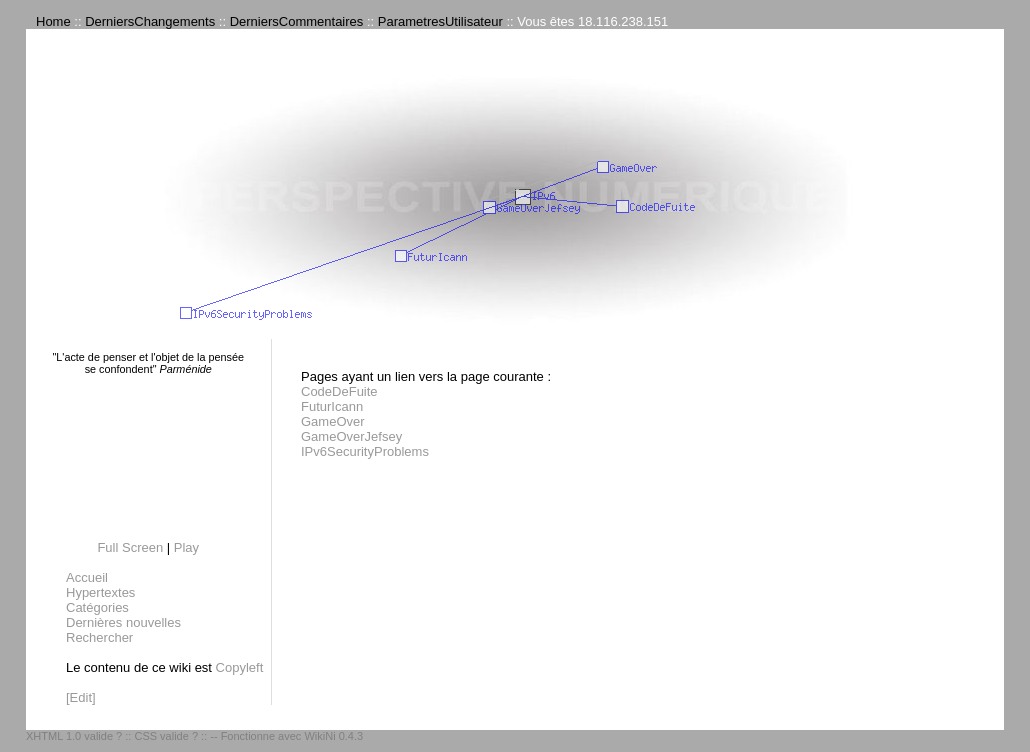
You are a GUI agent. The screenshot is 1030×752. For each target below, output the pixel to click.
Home (53, 21)
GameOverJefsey (351, 436)
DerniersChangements (150, 21)
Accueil (87, 577)
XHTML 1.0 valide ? (74, 736)
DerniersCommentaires (297, 21)
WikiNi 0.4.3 (333, 736)
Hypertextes (100, 592)
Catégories (97, 607)
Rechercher (99, 637)
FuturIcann (332, 406)
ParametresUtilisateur (440, 21)
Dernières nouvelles (123, 622)
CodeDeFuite (339, 391)
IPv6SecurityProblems (365, 451)
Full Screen (130, 547)
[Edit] (81, 697)
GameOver (333, 421)
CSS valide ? (166, 736)
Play (186, 547)
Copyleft (240, 667)
